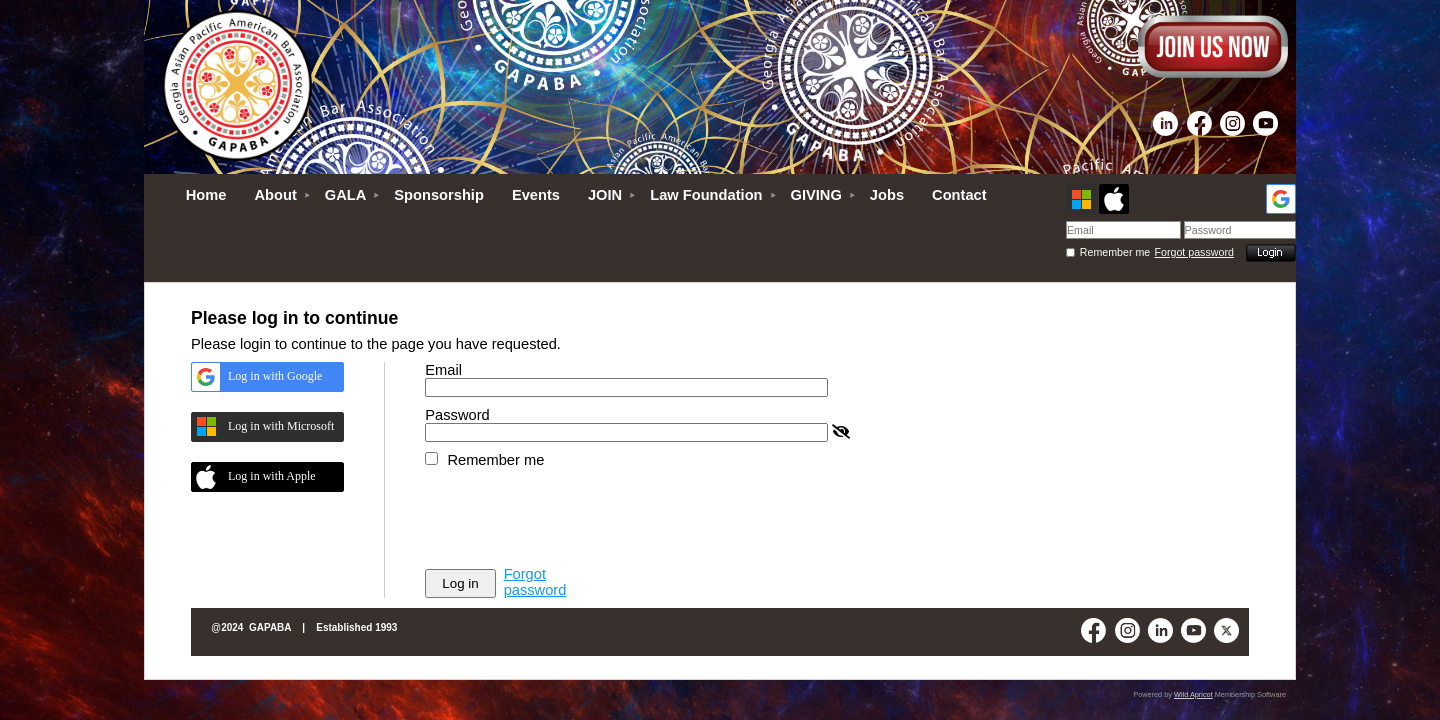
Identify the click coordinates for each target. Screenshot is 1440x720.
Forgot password (1194, 252)
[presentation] (577, 517)
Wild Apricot (1193, 694)
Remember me (1115, 252)
